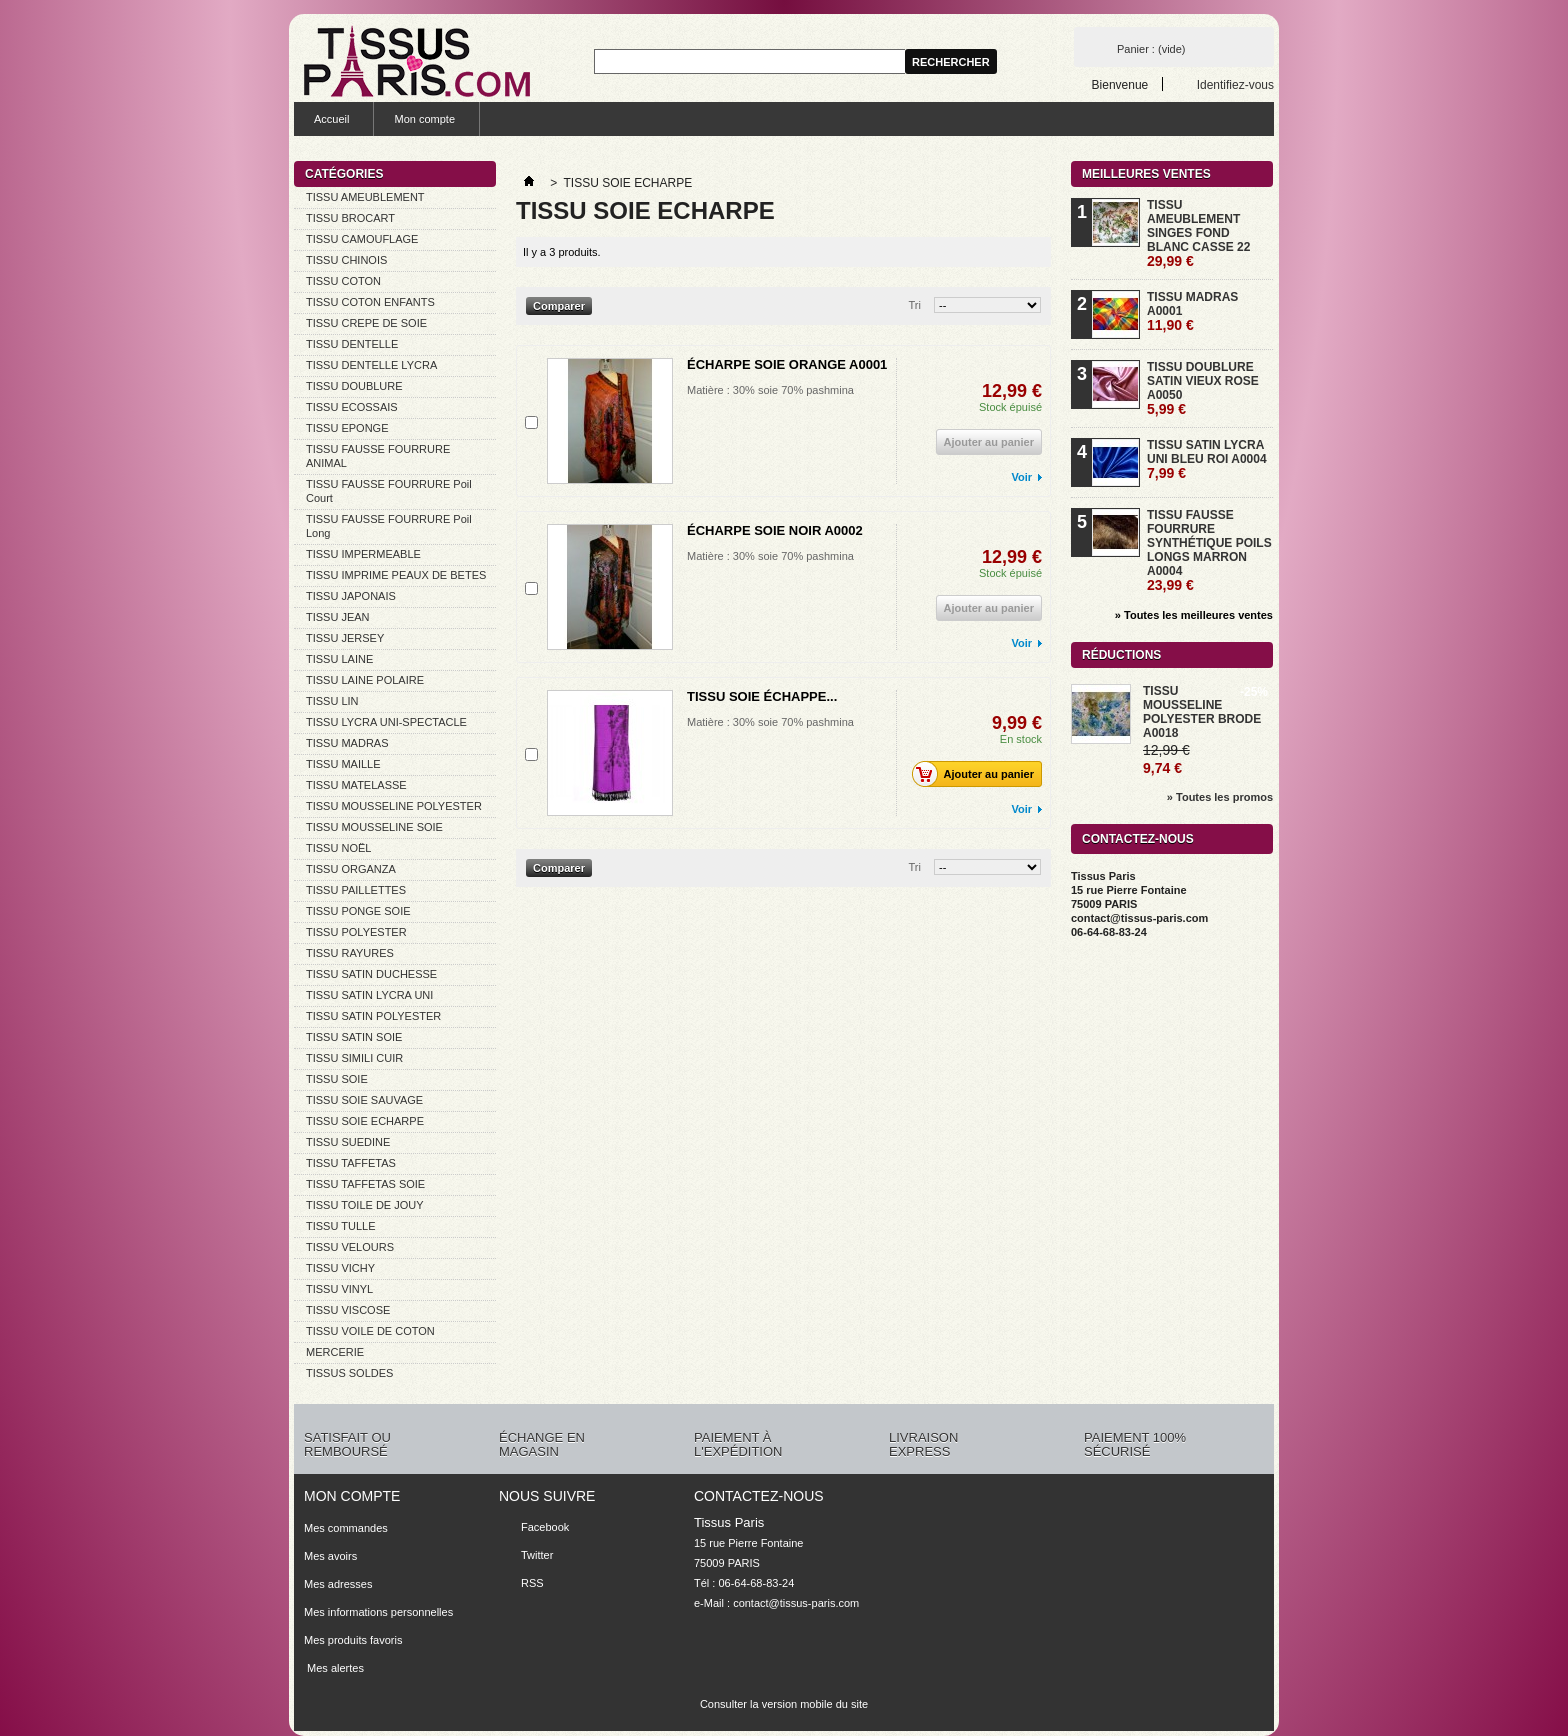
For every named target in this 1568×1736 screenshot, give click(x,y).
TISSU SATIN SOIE (354, 1037)
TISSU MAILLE (343, 764)
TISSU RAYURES (350, 953)
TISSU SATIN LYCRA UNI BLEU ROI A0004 (1207, 459)
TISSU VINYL (339, 1289)
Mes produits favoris (353, 1640)
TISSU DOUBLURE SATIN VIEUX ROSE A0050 (1203, 388)
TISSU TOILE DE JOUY (365, 1205)
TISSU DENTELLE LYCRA (371, 365)
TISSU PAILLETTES (356, 890)
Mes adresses (338, 1584)
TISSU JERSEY (345, 638)
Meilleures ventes (1146, 174)
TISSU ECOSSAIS (352, 407)
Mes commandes (346, 1528)
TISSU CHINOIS (346, 260)
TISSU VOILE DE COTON (370, 1331)
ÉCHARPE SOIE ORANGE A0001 (787, 364)
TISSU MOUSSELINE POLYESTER (394, 806)
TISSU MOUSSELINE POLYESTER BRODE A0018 (1202, 712)
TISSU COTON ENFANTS (370, 302)
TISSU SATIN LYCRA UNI (369, 995)
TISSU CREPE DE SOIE (366, 323)
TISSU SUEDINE (348, 1142)
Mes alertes (334, 1668)
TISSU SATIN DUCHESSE (371, 974)
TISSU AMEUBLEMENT (365, 197)
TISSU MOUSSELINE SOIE (374, 827)
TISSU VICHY (340, 1268)
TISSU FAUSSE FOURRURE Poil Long (389, 526)
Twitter (537, 1555)
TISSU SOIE (337, 1079)
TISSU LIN (332, 701)
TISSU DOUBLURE (354, 386)
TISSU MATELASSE (356, 785)
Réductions (1121, 655)
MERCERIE (335, 1352)
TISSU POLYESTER (356, 932)
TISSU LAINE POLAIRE (365, 680)
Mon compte (424, 119)
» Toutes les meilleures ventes (1194, 615)
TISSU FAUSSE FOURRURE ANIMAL (378, 456)
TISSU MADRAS (347, 743)
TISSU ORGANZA (351, 869)
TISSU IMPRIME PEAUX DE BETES (396, 575)
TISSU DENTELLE (352, 344)
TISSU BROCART (350, 218)
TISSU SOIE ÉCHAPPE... (762, 696)
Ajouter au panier (978, 774)
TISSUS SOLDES (349, 1373)
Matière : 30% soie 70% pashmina (770, 390)
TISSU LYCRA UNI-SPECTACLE (386, 722)
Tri (915, 305)
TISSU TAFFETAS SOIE (365, 1184)
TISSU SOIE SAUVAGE (364, 1100)
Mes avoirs (330, 1556)
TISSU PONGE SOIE (358, 911)
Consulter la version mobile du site (784, 1704)
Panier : (1151, 49)
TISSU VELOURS (350, 1247)
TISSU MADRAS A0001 (1192, 311)
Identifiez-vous (1235, 84)
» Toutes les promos (1220, 797)
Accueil (331, 119)
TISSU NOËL (338, 848)
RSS (532, 1583)
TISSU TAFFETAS (351, 1163)
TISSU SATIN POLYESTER (373, 1016)
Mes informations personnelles (378, 1612)
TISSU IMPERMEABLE (363, 554)
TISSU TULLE (341, 1226)
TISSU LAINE (339, 659)
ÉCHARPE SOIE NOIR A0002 (775, 530)
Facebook (545, 1527)
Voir (1021, 477)
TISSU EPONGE (347, 428)
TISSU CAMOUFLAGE (362, 239)
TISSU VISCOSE (348, 1310)
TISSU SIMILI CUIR (354, 1058)
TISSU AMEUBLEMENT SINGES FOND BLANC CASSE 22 (1198, 233)
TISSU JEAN (338, 617)
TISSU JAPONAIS (351, 596)
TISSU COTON (343, 281)
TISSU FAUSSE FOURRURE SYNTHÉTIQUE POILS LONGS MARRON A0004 (1209, 550)
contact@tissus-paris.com (796, 1603)
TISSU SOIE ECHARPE (365, 1121)
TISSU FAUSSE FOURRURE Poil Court (389, 491)
